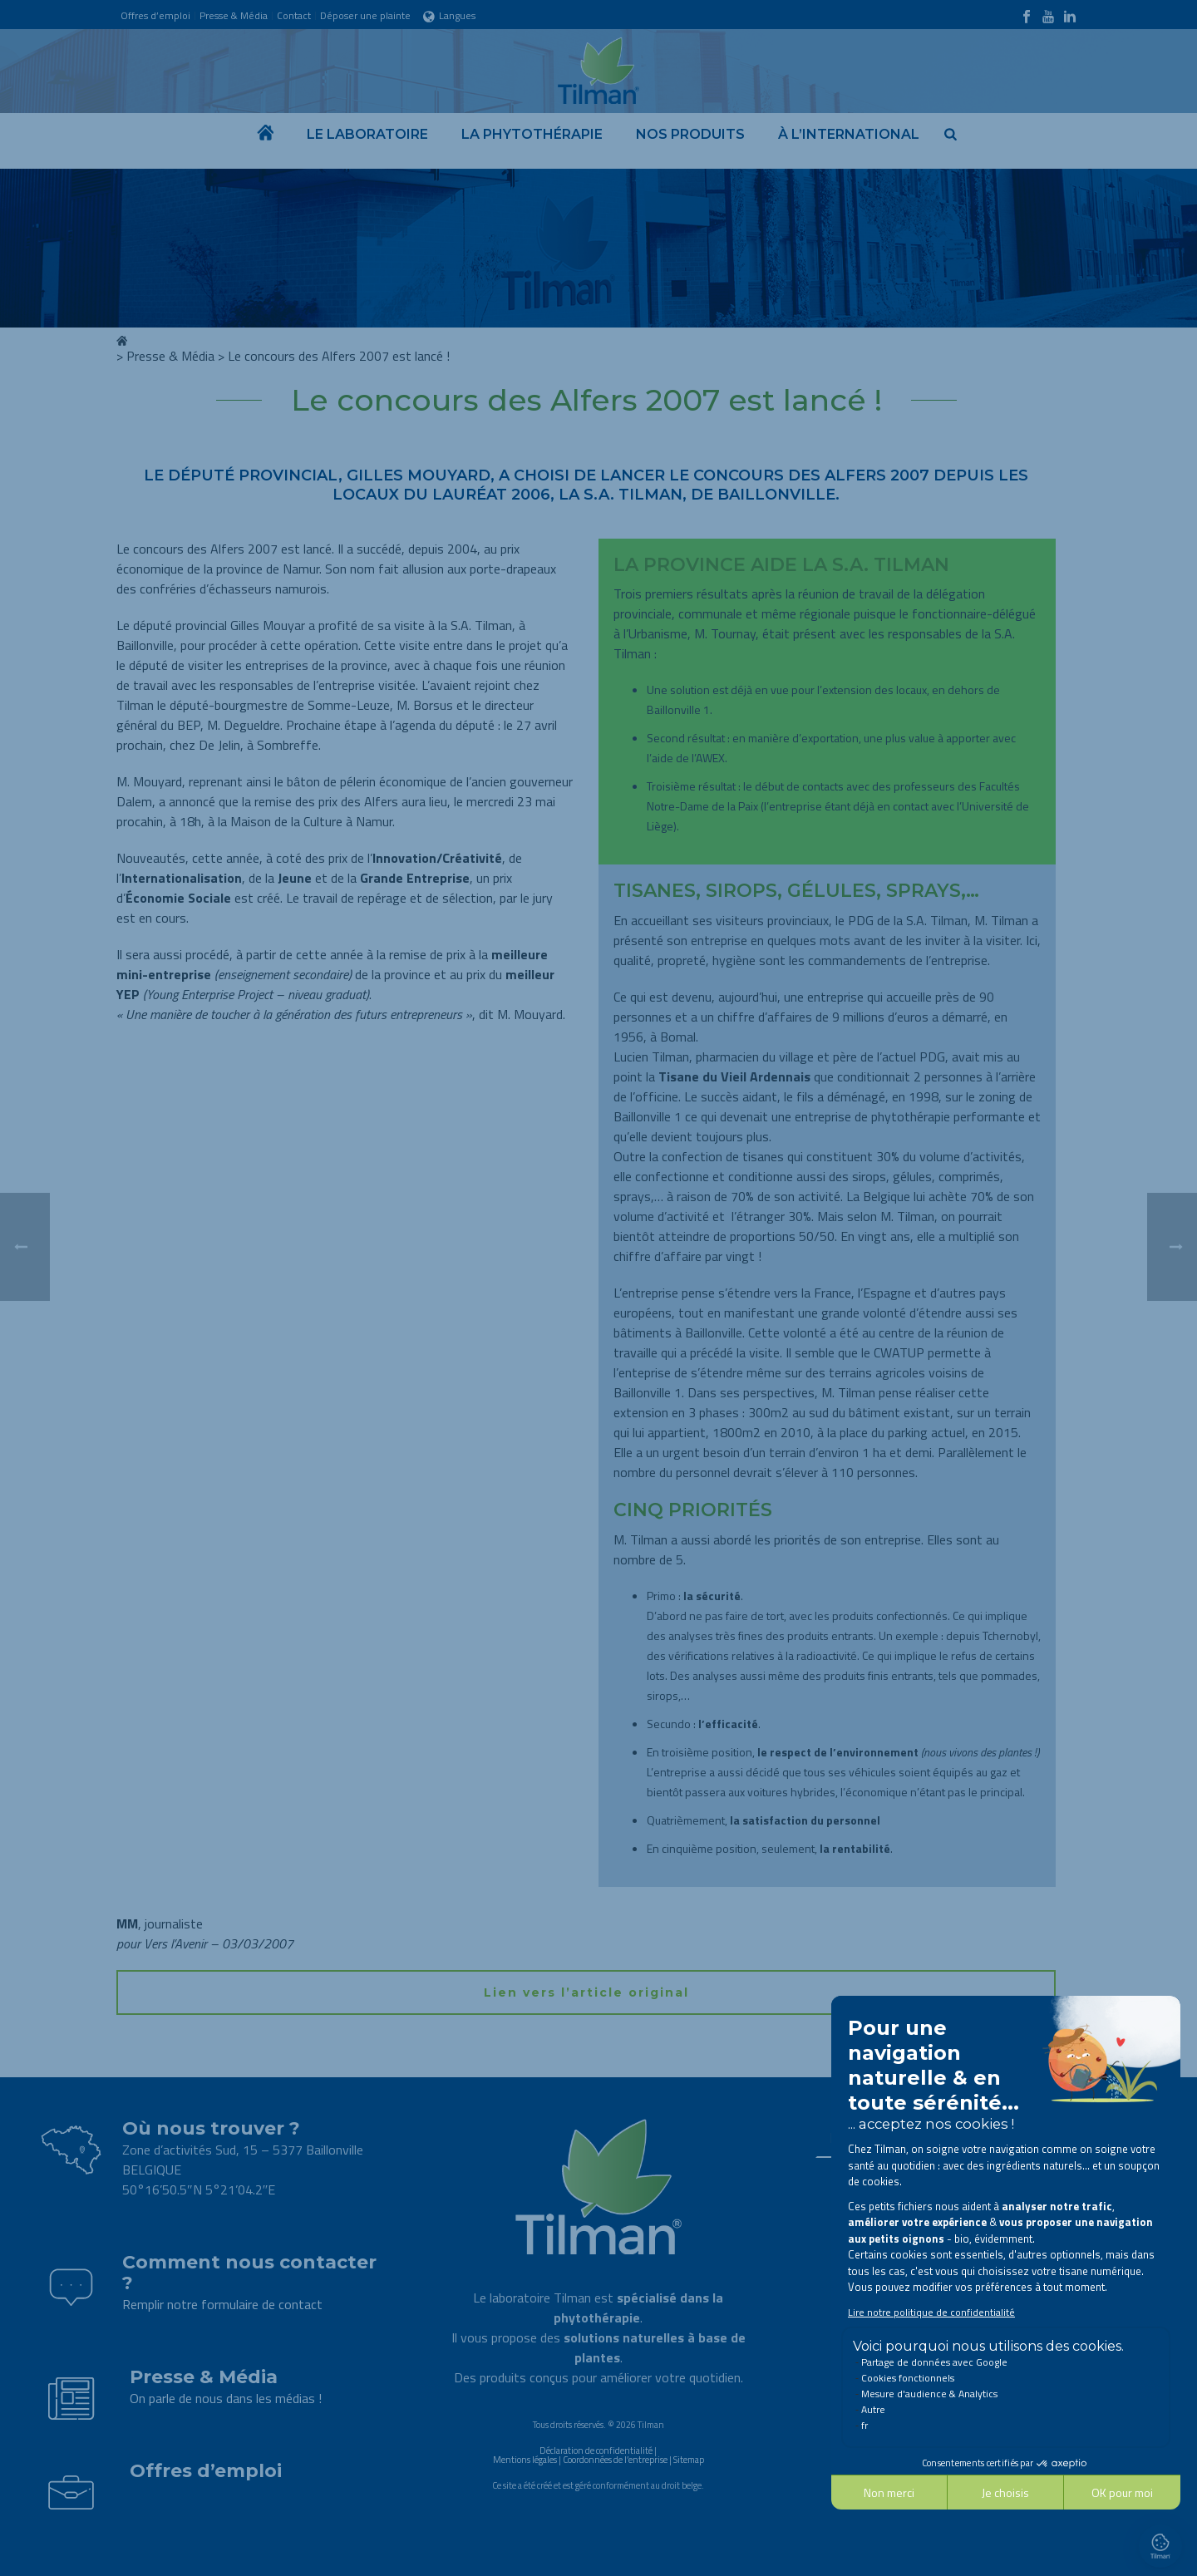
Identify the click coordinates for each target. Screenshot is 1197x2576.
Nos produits (690, 134)
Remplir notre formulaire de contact (222, 2304)
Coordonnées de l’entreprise (615, 2459)
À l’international (848, 134)
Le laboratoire (367, 134)
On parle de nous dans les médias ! (226, 2398)
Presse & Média (170, 356)
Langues (449, 15)
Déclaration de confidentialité (596, 2450)
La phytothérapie (532, 134)
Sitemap (688, 2459)
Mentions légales (525, 2459)
